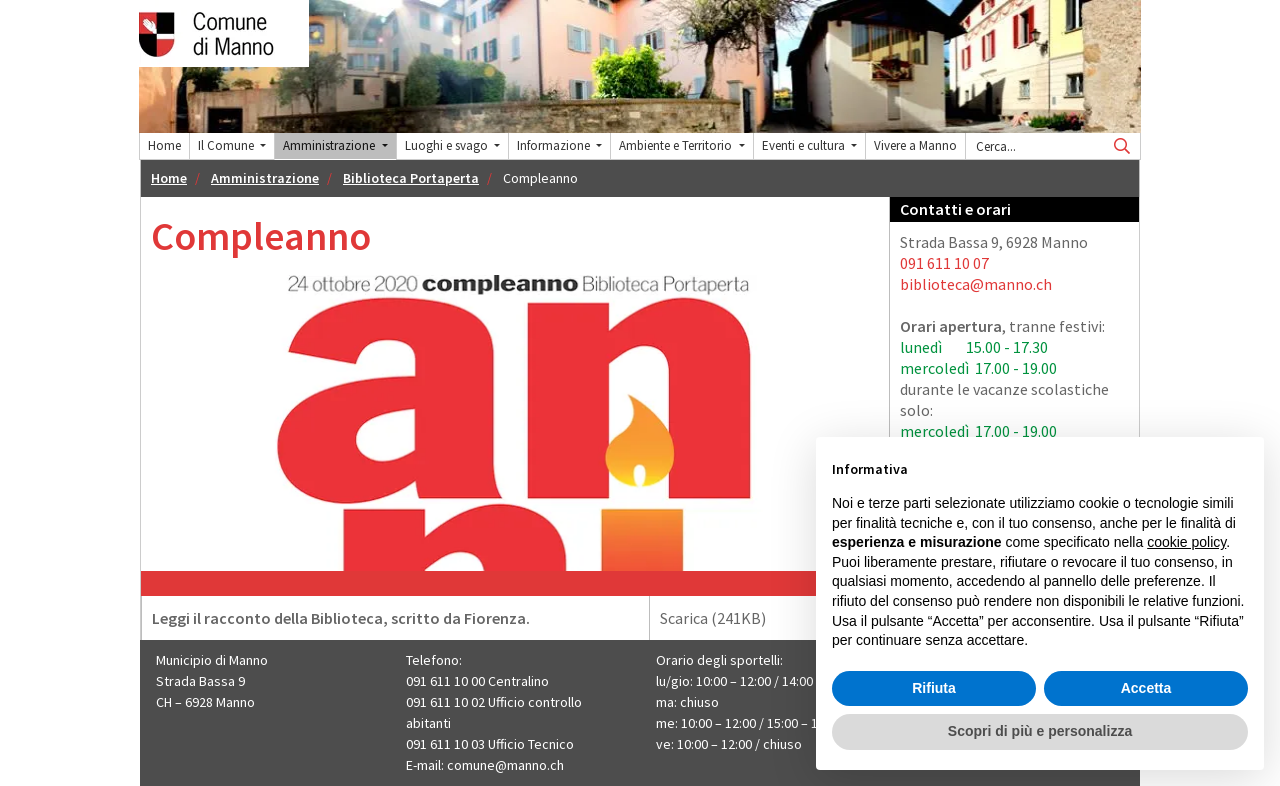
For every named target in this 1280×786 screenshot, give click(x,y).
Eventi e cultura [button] (805, 145)
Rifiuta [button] (934, 688)
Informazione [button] (555, 145)
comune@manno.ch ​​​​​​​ (507, 765)
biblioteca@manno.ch (976, 284)
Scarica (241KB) (769, 618)
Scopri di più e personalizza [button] (1040, 731)
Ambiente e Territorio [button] (677, 145)
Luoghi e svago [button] (448, 145)
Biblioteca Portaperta (411, 178)
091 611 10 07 (944, 263)
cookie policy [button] (1186, 542)
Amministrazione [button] (330, 145)
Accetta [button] (1146, 688)
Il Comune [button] (227, 145)
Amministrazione (265, 178)
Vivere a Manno (915, 145)
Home (164, 145)
